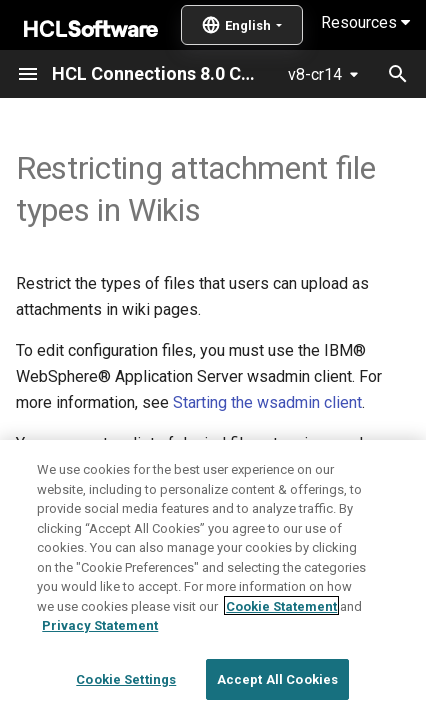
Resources (365, 22)
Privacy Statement (100, 682)
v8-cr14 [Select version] (315, 74)
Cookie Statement (281, 662)
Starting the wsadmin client (267, 402)
